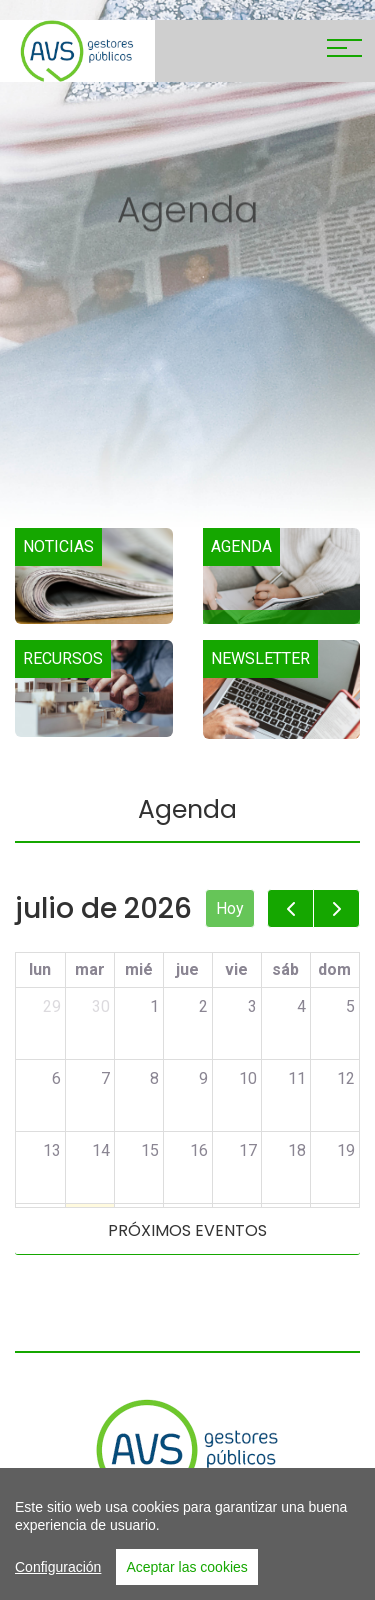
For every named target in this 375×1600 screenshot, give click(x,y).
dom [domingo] (334, 969)
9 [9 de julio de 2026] (203, 1078)
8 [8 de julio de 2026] (154, 1078)
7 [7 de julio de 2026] (105, 1078)
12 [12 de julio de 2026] (346, 1078)
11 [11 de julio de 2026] (297, 1078)
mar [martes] (90, 969)
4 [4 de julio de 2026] (301, 1006)
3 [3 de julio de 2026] (252, 1006)
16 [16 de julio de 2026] (199, 1150)
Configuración (58, 1577)
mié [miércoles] (139, 969)
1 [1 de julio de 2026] (154, 1006)
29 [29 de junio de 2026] (52, 1006)
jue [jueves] (187, 969)
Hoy (230, 908)
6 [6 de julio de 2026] (56, 1078)
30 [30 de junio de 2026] (101, 1006)
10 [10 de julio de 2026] (248, 1078)
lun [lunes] (40, 969)
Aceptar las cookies (186, 1577)
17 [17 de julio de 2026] (248, 1150)
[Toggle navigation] (344, 51)
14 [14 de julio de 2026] (101, 1150)
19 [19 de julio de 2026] (346, 1150)
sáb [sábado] (285, 969)
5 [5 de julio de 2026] (350, 1006)
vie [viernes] (236, 969)
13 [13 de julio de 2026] (52, 1150)
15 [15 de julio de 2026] (150, 1150)
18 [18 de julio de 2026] (297, 1150)
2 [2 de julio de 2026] (203, 1006)
